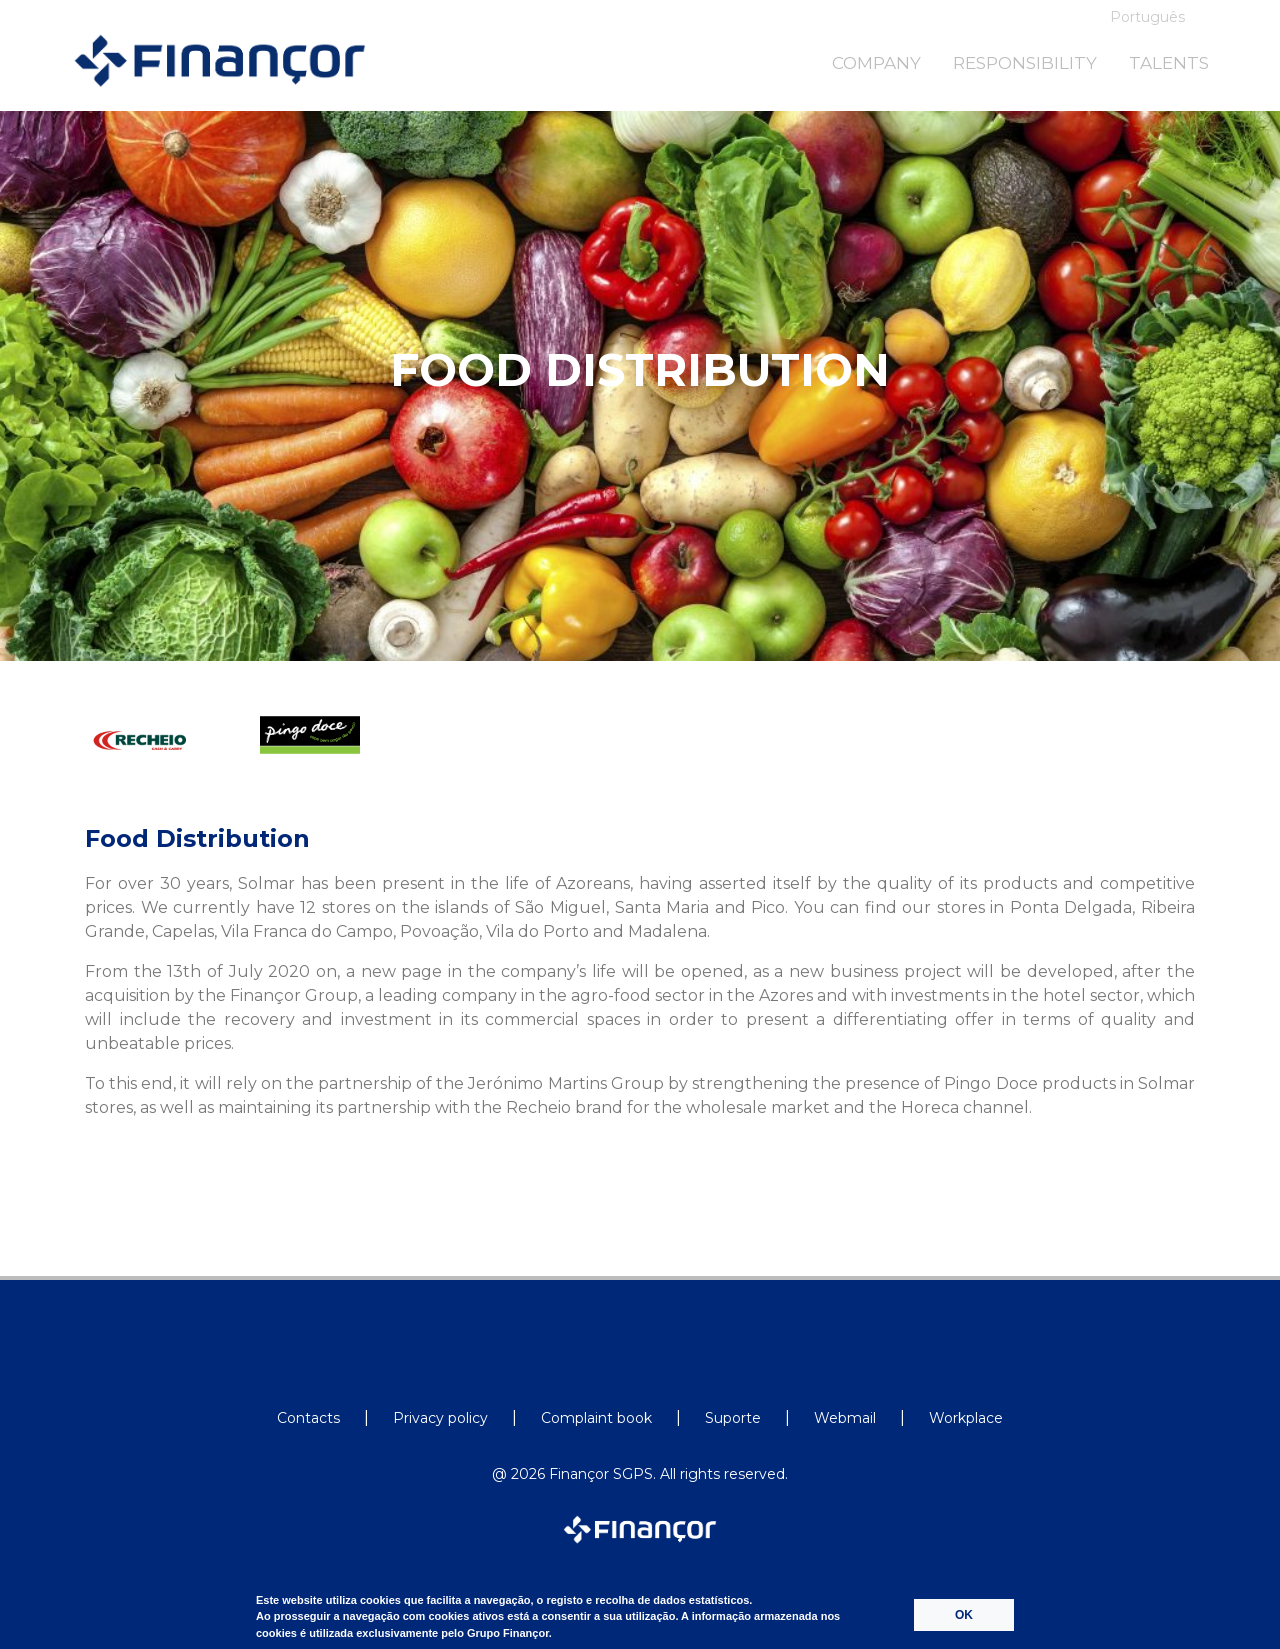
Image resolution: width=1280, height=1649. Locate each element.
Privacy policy (440, 1418)
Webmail (845, 1418)
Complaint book (596, 1418)
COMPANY (876, 63)
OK (964, 1615)
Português (1147, 17)
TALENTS (1169, 63)
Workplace (966, 1418)
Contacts (308, 1418)
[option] (163, 761)
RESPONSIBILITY (1025, 63)
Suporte (733, 1418)
